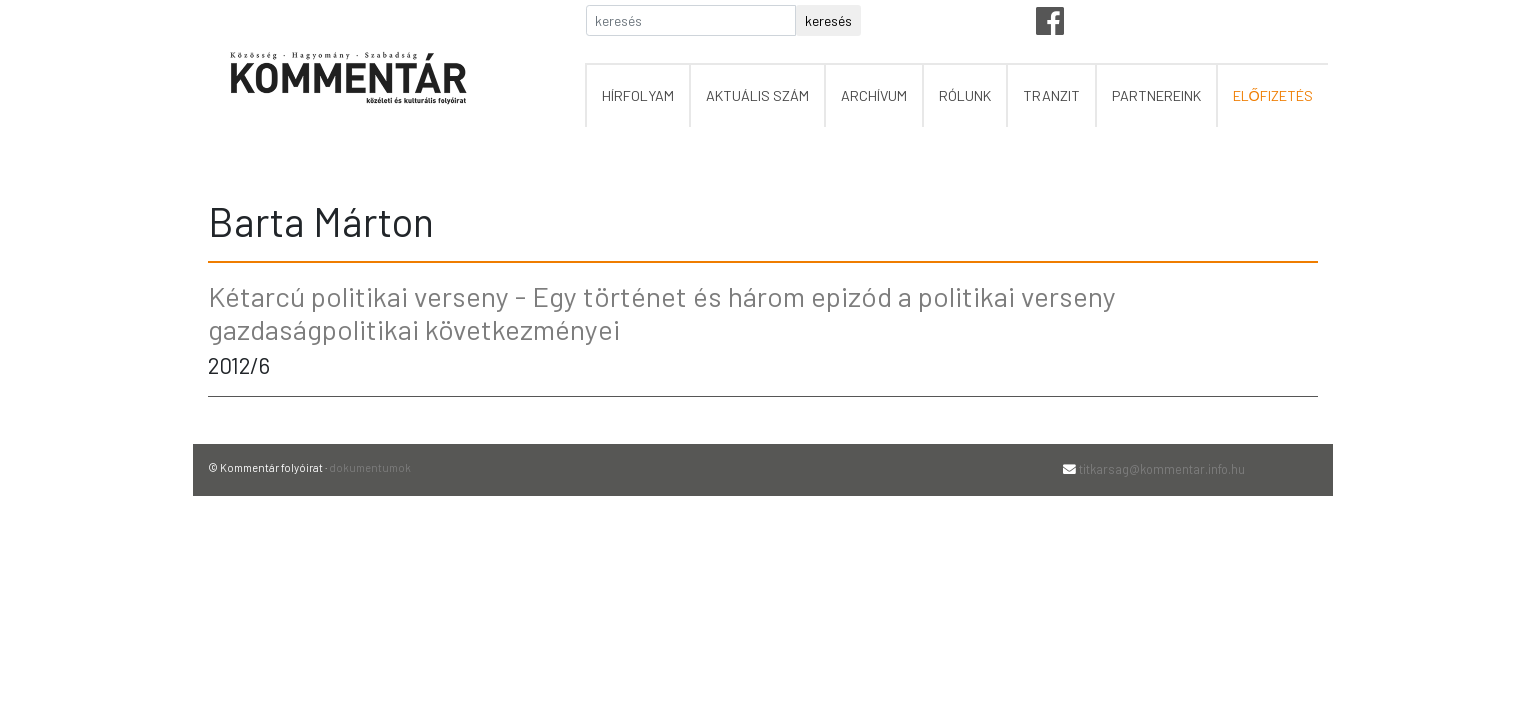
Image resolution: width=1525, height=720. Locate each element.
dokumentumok (370, 467)
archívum (874, 95)
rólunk (965, 95)
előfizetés (1273, 95)
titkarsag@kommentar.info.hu (1162, 469)
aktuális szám (757, 95)
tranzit (1051, 95)
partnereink (1156, 95)
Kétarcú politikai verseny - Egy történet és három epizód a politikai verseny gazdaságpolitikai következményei (662, 313)
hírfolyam (638, 95)
